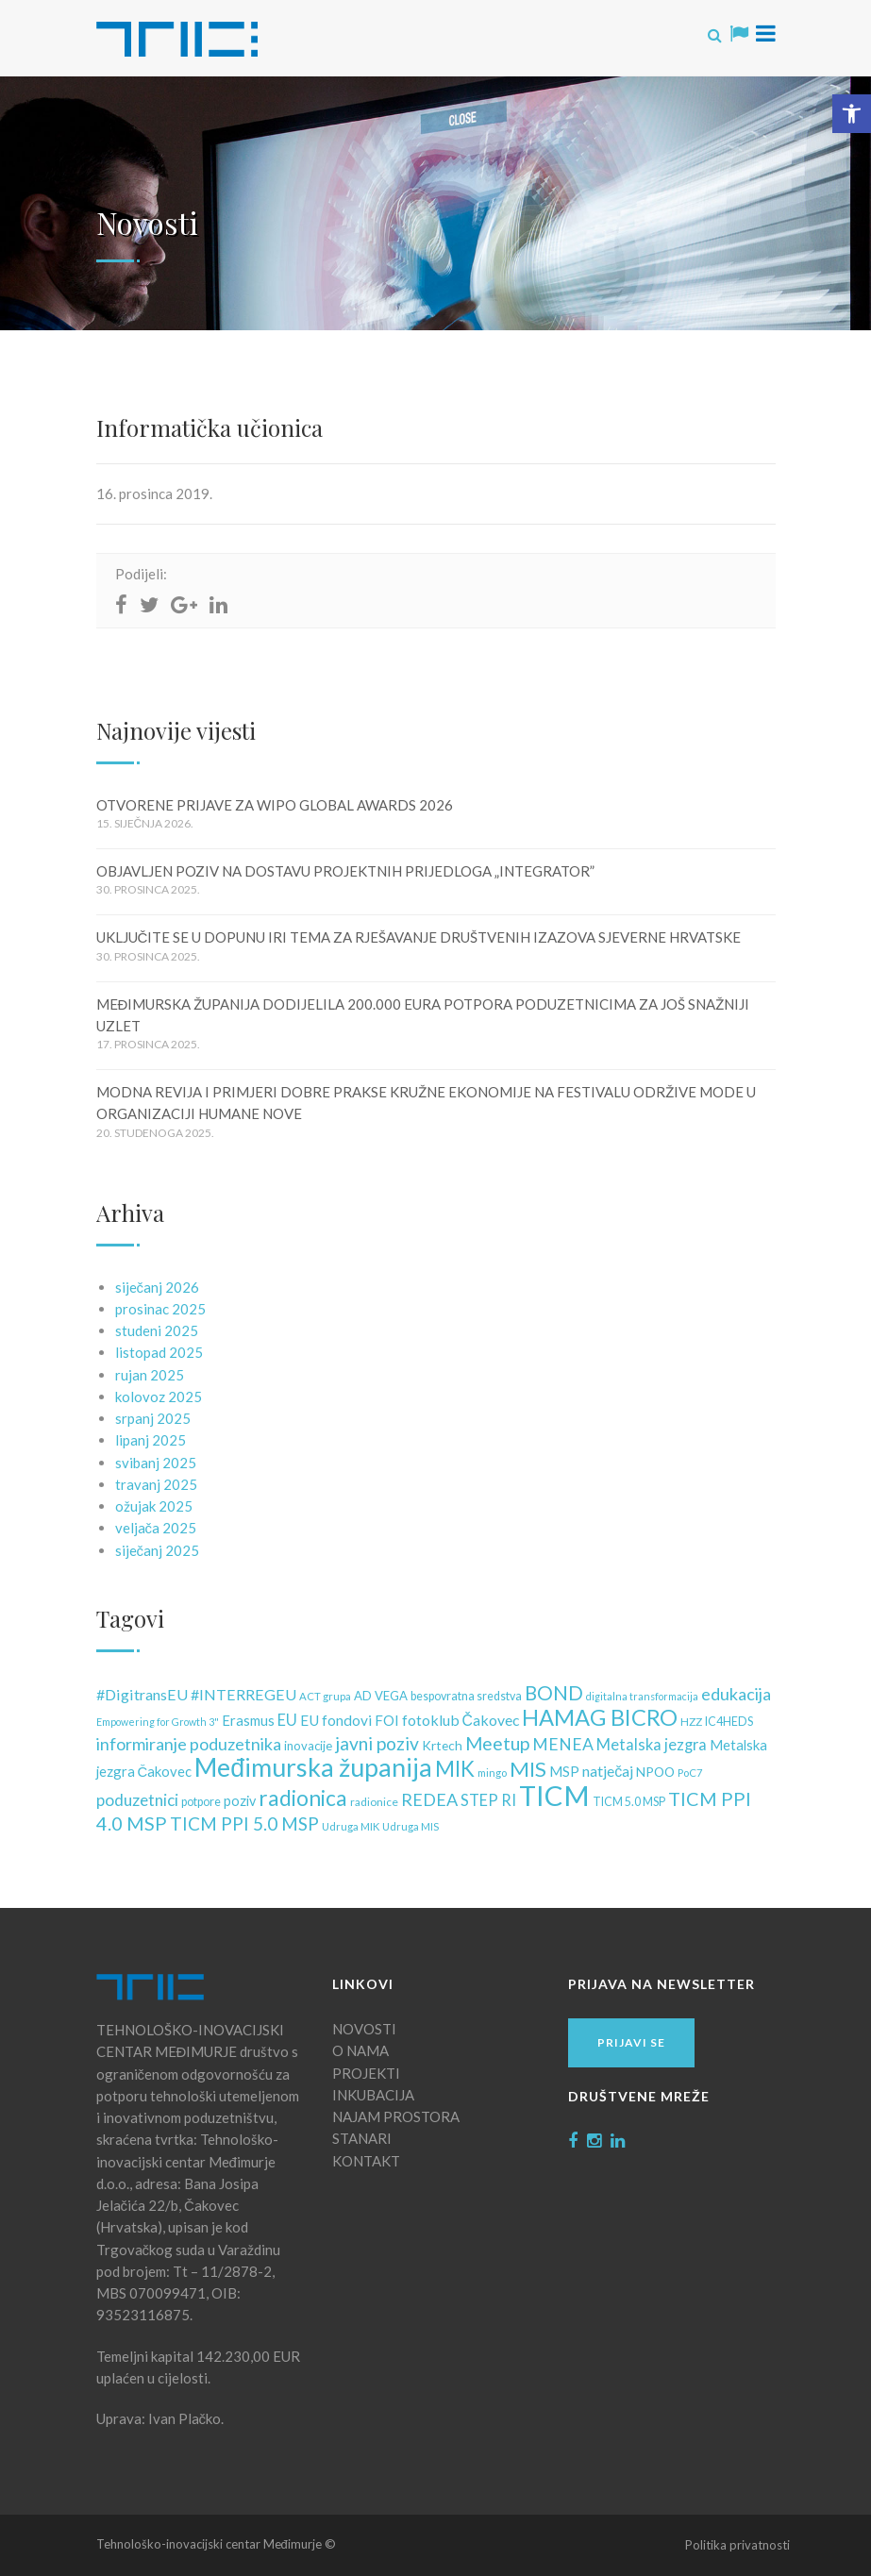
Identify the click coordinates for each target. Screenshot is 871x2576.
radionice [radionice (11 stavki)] (374, 1802)
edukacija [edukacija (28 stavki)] (736, 1693)
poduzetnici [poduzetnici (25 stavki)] (137, 1800)
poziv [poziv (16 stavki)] (240, 1801)
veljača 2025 (156, 1527)
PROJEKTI (366, 2073)
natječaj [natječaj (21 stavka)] (607, 1771)
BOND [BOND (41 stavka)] (554, 1692)
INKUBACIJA (373, 2094)
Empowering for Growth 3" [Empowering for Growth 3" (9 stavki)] (157, 1721)
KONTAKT (366, 2160)
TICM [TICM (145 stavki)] (554, 1795)
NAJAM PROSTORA (396, 2116)
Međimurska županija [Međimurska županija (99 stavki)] (313, 1767)
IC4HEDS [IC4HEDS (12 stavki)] (729, 1722)
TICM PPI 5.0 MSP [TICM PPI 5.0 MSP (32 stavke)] (244, 1823)
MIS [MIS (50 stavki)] (528, 1768)
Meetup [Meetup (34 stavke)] (497, 1743)
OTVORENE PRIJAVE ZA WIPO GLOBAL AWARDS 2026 (274, 804)
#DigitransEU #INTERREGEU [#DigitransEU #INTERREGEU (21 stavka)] (196, 1694)
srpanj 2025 (153, 1418)
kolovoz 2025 (158, 1396)
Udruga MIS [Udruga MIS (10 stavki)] (410, 1826)
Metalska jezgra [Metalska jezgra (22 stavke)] (651, 1744)
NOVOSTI (364, 2028)
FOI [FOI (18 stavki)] (387, 1720)
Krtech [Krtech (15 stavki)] (442, 1745)
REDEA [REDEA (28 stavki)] (429, 1799)
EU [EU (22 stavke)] (287, 1720)
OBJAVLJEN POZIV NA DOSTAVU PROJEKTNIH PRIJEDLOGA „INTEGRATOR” (345, 870)
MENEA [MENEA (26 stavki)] (563, 1744)
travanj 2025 (156, 1484)
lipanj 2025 (150, 1439)
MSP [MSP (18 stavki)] (564, 1771)
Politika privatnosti (737, 2544)
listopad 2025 (159, 1352)
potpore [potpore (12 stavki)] (201, 1802)
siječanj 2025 (157, 1550)
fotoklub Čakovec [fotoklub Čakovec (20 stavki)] (460, 1720)
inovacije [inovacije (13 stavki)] (308, 1745)
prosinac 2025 (160, 1308)
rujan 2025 (149, 1374)
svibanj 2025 (155, 1462)
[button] (851, 113)
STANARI (362, 2138)
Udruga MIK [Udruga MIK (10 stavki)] (350, 1826)
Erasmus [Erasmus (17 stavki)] (248, 1720)
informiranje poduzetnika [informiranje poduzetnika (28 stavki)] (188, 1743)
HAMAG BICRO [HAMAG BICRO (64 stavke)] (600, 1717)
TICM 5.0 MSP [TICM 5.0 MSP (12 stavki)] (629, 1802)
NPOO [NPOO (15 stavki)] (655, 1772)
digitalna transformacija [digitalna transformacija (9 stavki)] (642, 1696)
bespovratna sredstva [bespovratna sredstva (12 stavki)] (466, 1696)
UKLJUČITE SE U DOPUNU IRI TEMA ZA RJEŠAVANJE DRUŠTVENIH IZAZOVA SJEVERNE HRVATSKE (419, 936)
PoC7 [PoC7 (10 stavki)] (690, 1772)
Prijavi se (631, 2042)
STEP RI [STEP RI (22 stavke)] (488, 1800)
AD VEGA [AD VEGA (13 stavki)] (381, 1695)
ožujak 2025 (154, 1505)
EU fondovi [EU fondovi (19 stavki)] (336, 1720)
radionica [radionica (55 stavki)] (303, 1798)
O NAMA (360, 2050)
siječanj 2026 (157, 1287)
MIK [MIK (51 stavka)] (455, 1768)
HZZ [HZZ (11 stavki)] (691, 1722)
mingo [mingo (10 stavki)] (492, 1772)
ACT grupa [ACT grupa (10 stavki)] (325, 1696)
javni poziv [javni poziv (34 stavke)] (377, 1743)
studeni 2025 (156, 1330)
